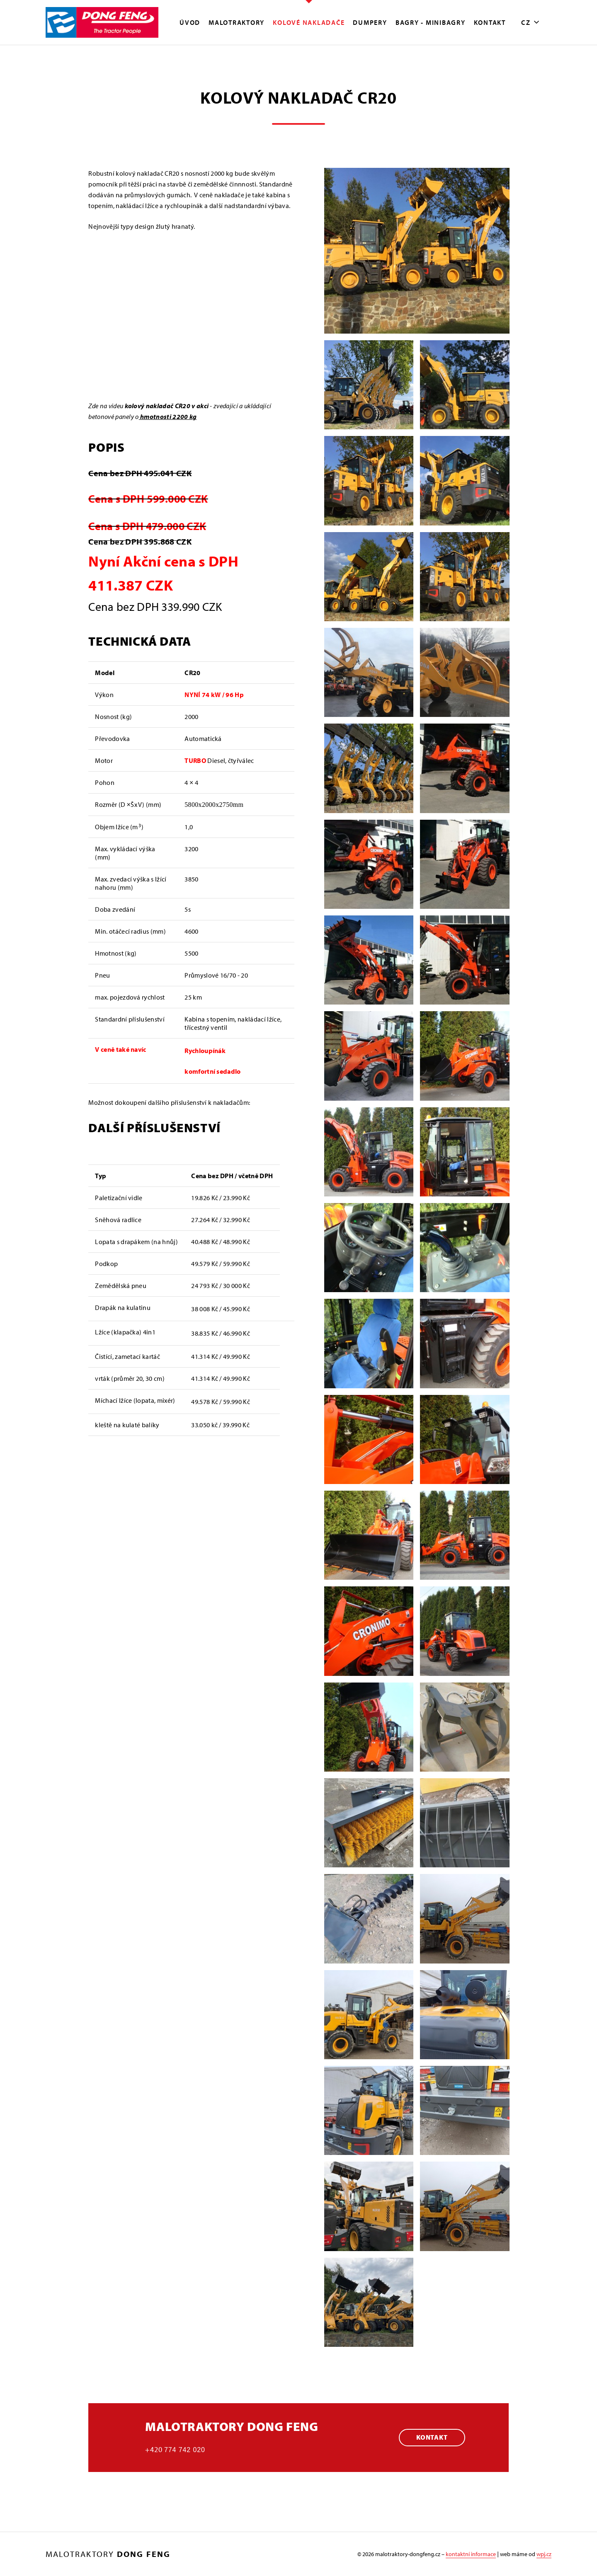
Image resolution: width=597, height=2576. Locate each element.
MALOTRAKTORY (237, 22)
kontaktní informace (471, 2554)
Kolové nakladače (309, 22)
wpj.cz (543, 2554)
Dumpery (370, 22)
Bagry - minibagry (431, 22)
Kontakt (490, 22)
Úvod (190, 22)
